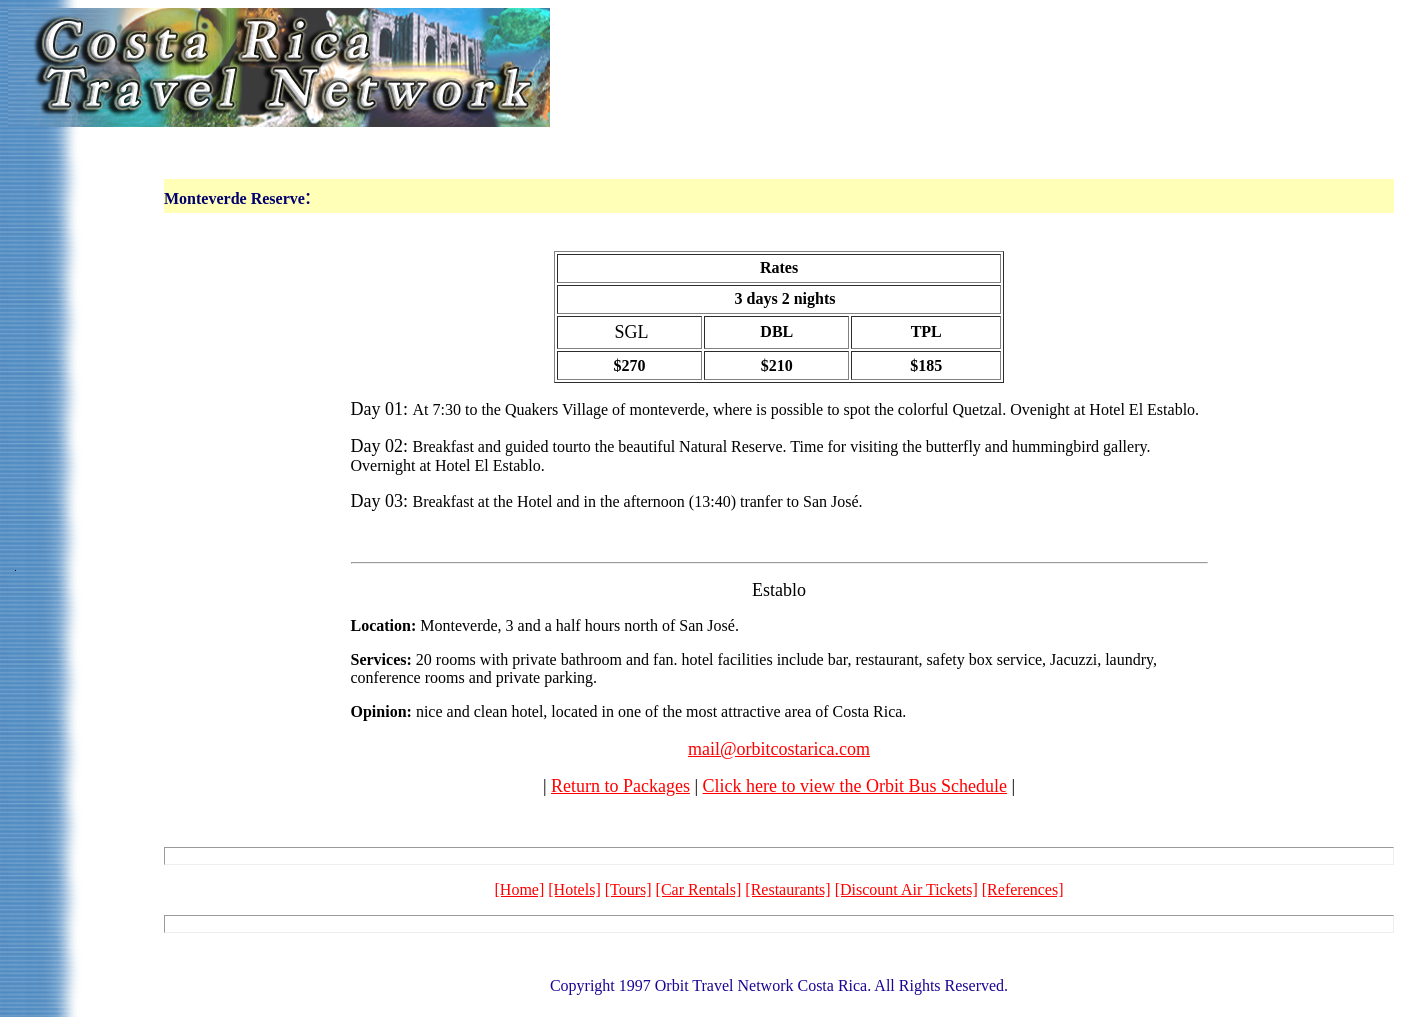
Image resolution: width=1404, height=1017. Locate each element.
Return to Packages (620, 786)
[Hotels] (574, 889)
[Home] (520, 889)
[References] (1023, 889)
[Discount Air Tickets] (906, 889)
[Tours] (628, 889)
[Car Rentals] (699, 889)
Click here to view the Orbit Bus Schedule (855, 786)
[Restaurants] (787, 889)
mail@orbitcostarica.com (779, 749)
